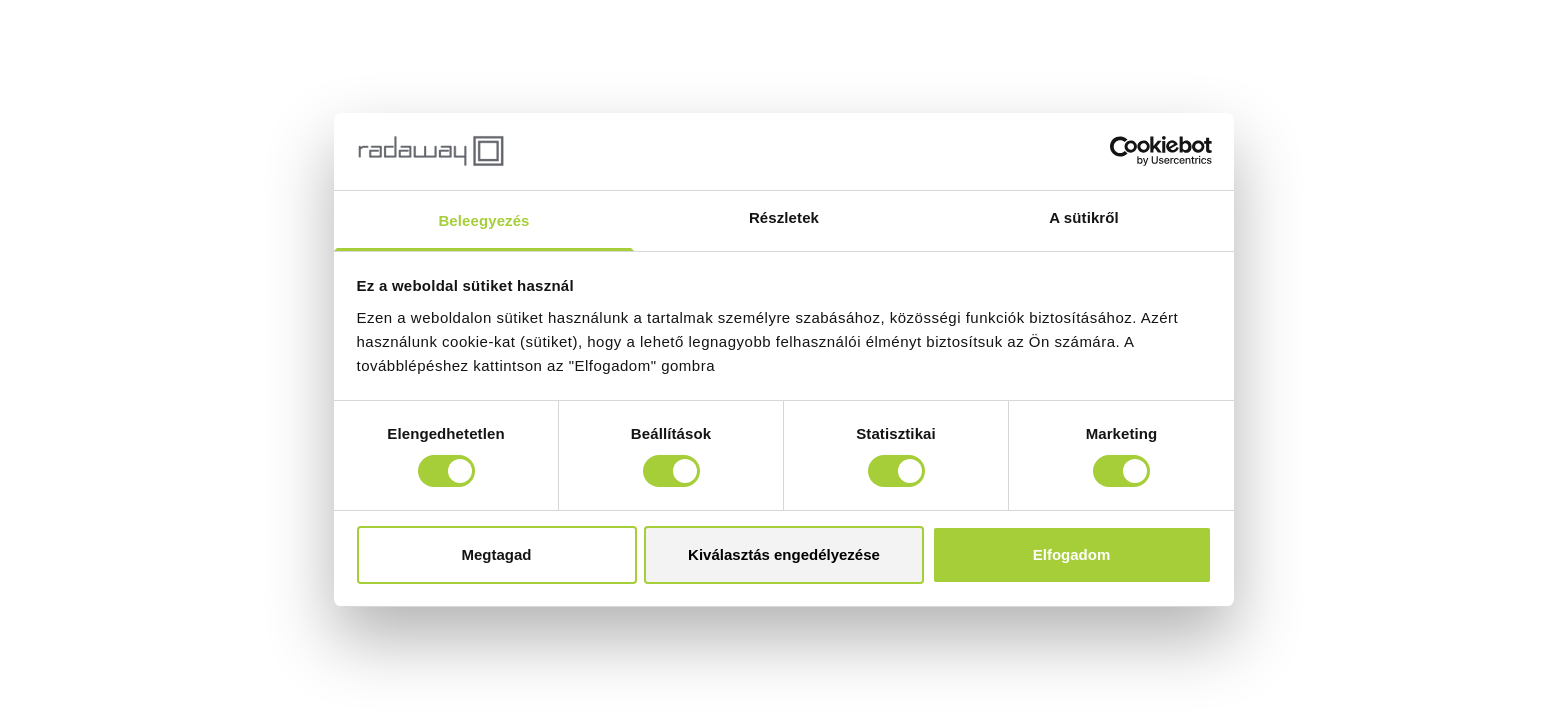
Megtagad (496, 554)
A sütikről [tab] (1084, 217)
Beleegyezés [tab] (483, 220)
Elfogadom (1072, 554)
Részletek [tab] (784, 217)
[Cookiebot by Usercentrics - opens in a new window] (1124, 151)
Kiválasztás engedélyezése (784, 554)
